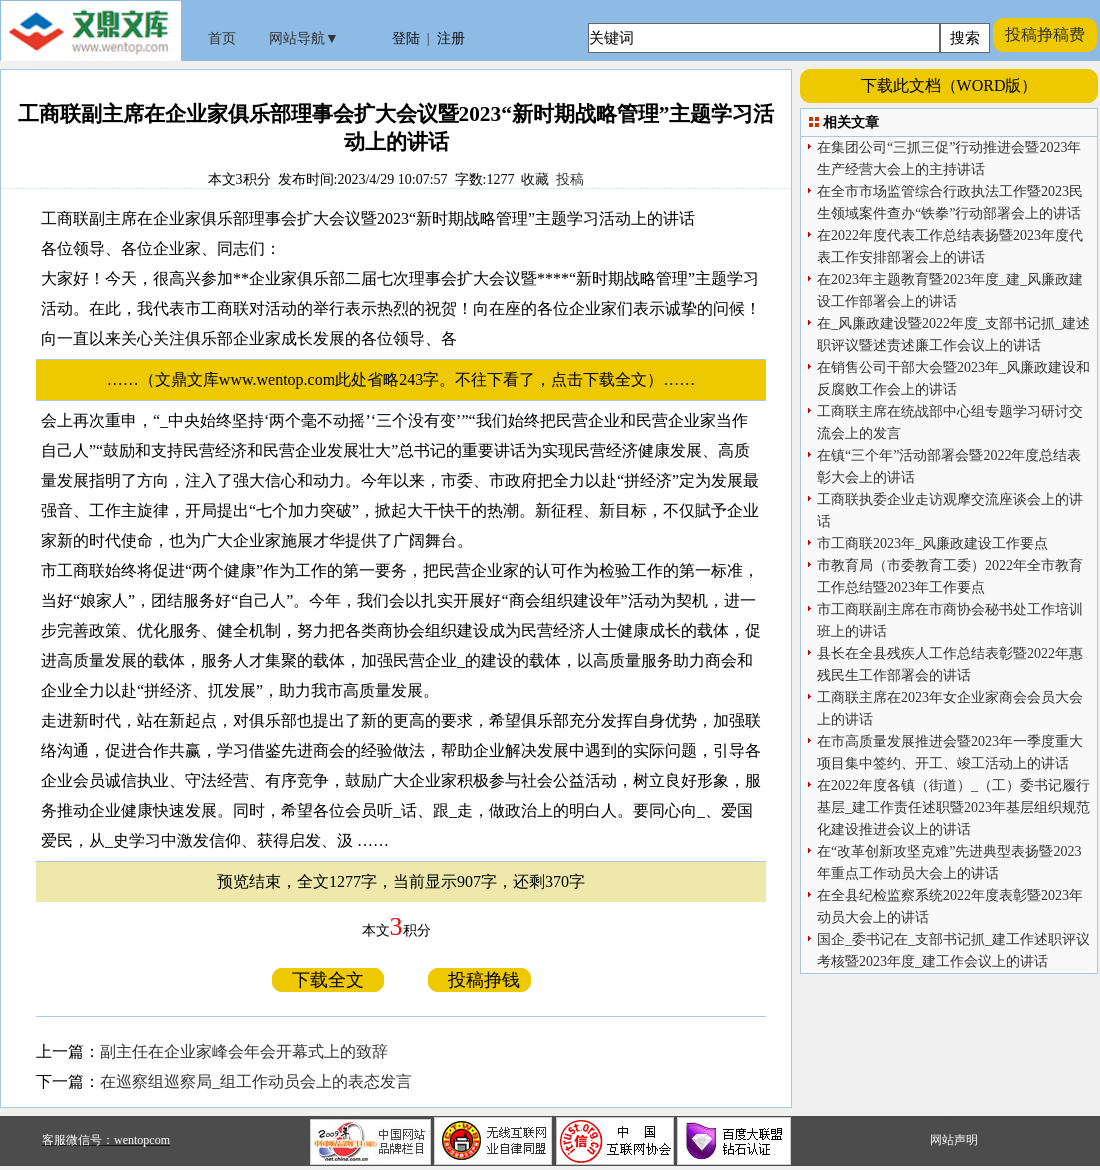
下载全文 (328, 980)
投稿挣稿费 (1045, 34)
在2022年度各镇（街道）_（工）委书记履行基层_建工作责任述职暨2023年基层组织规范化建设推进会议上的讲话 (953, 807)
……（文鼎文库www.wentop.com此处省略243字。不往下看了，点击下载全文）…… (409, 379)
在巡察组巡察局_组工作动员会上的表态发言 (256, 1081)
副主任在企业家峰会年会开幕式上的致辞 (244, 1051)
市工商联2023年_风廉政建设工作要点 (932, 543)
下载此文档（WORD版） (949, 85)
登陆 (406, 38)
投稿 (570, 179)
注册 (451, 38)
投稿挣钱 (479, 980)
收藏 (535, 179)
